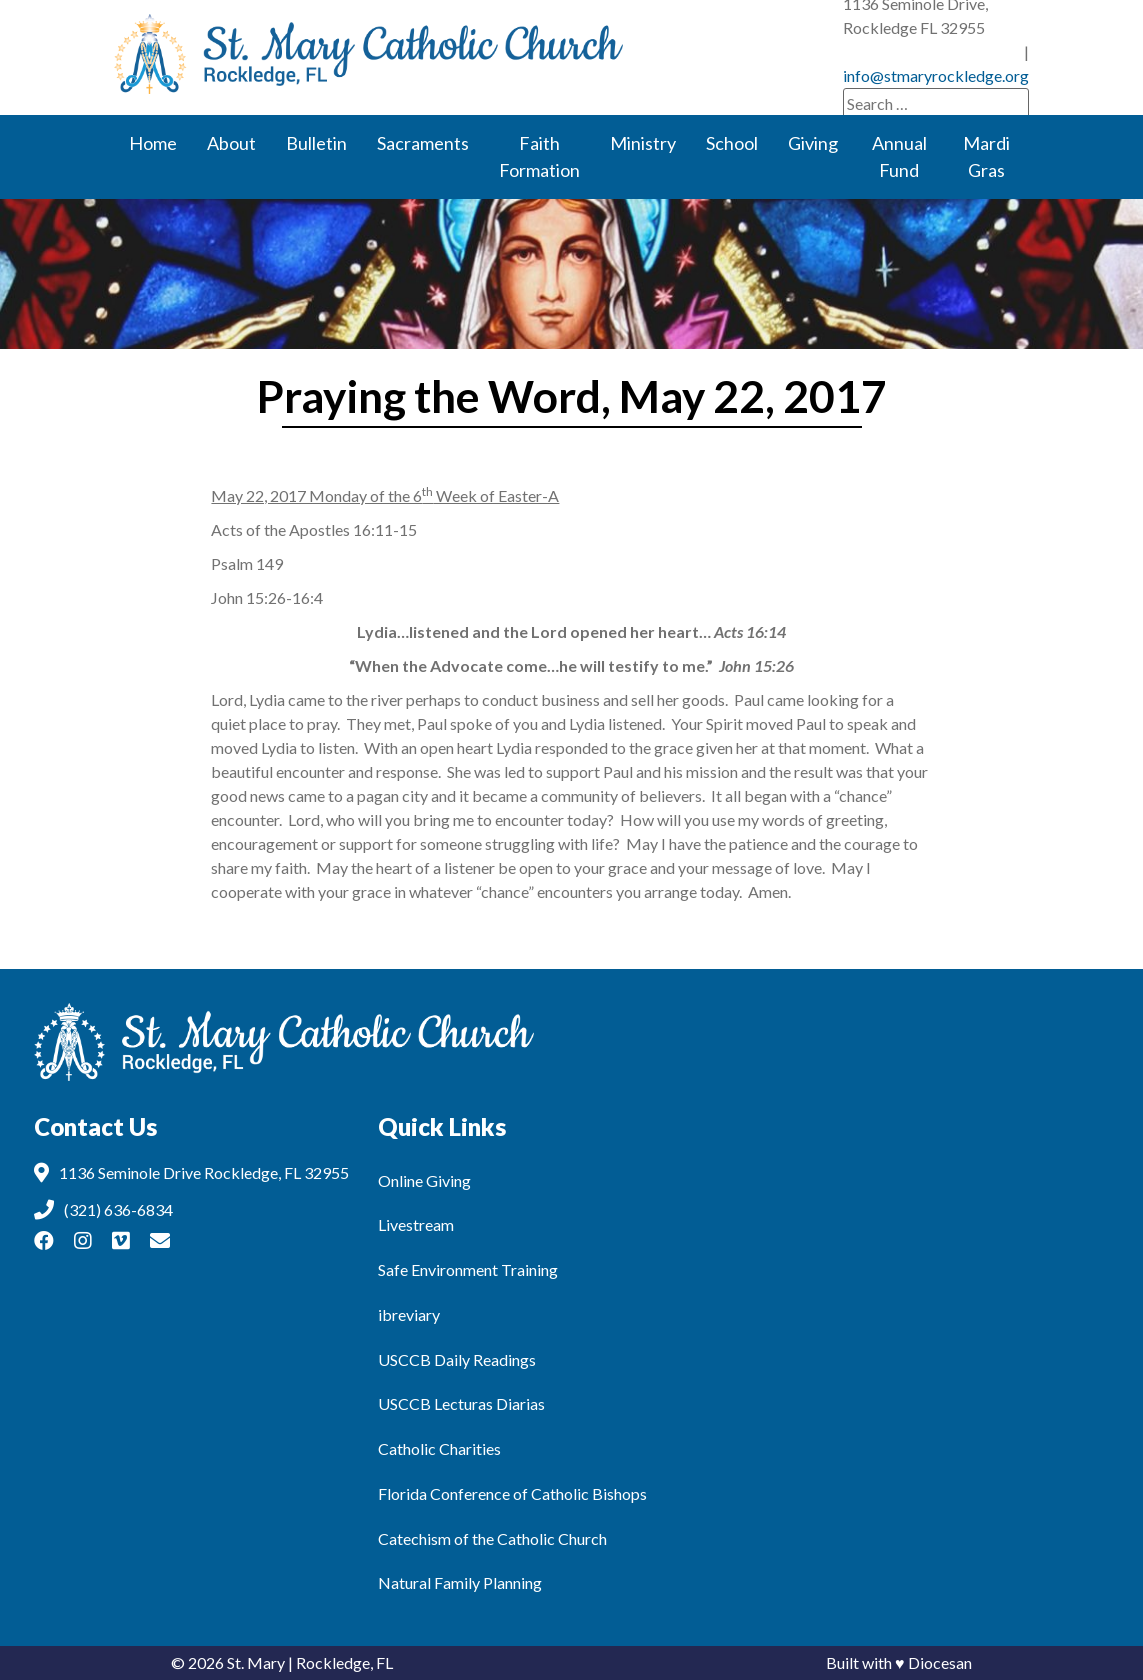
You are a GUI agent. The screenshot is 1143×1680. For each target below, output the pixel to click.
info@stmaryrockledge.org (936, 52)
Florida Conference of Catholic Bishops (512, 1493)
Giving (813, 143)
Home (153, 143)
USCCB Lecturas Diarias (461, 1403)
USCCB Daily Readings (457, 1359)
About (231, 143)
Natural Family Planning (460, 1582)
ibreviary (409, 1314)
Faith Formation (539, 156)
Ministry (643, 143)
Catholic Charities (439, 1448)
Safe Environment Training (468, 1269)
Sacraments (423, 143)
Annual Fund (899, 156)
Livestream (416, 1224)
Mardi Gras (986, 156)
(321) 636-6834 (674, 28)
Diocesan (940, 1662)
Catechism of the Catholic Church (492, 1538)
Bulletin (316, 143)
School (732, 143)
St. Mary (256, 1662)
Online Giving (424, 1180)
